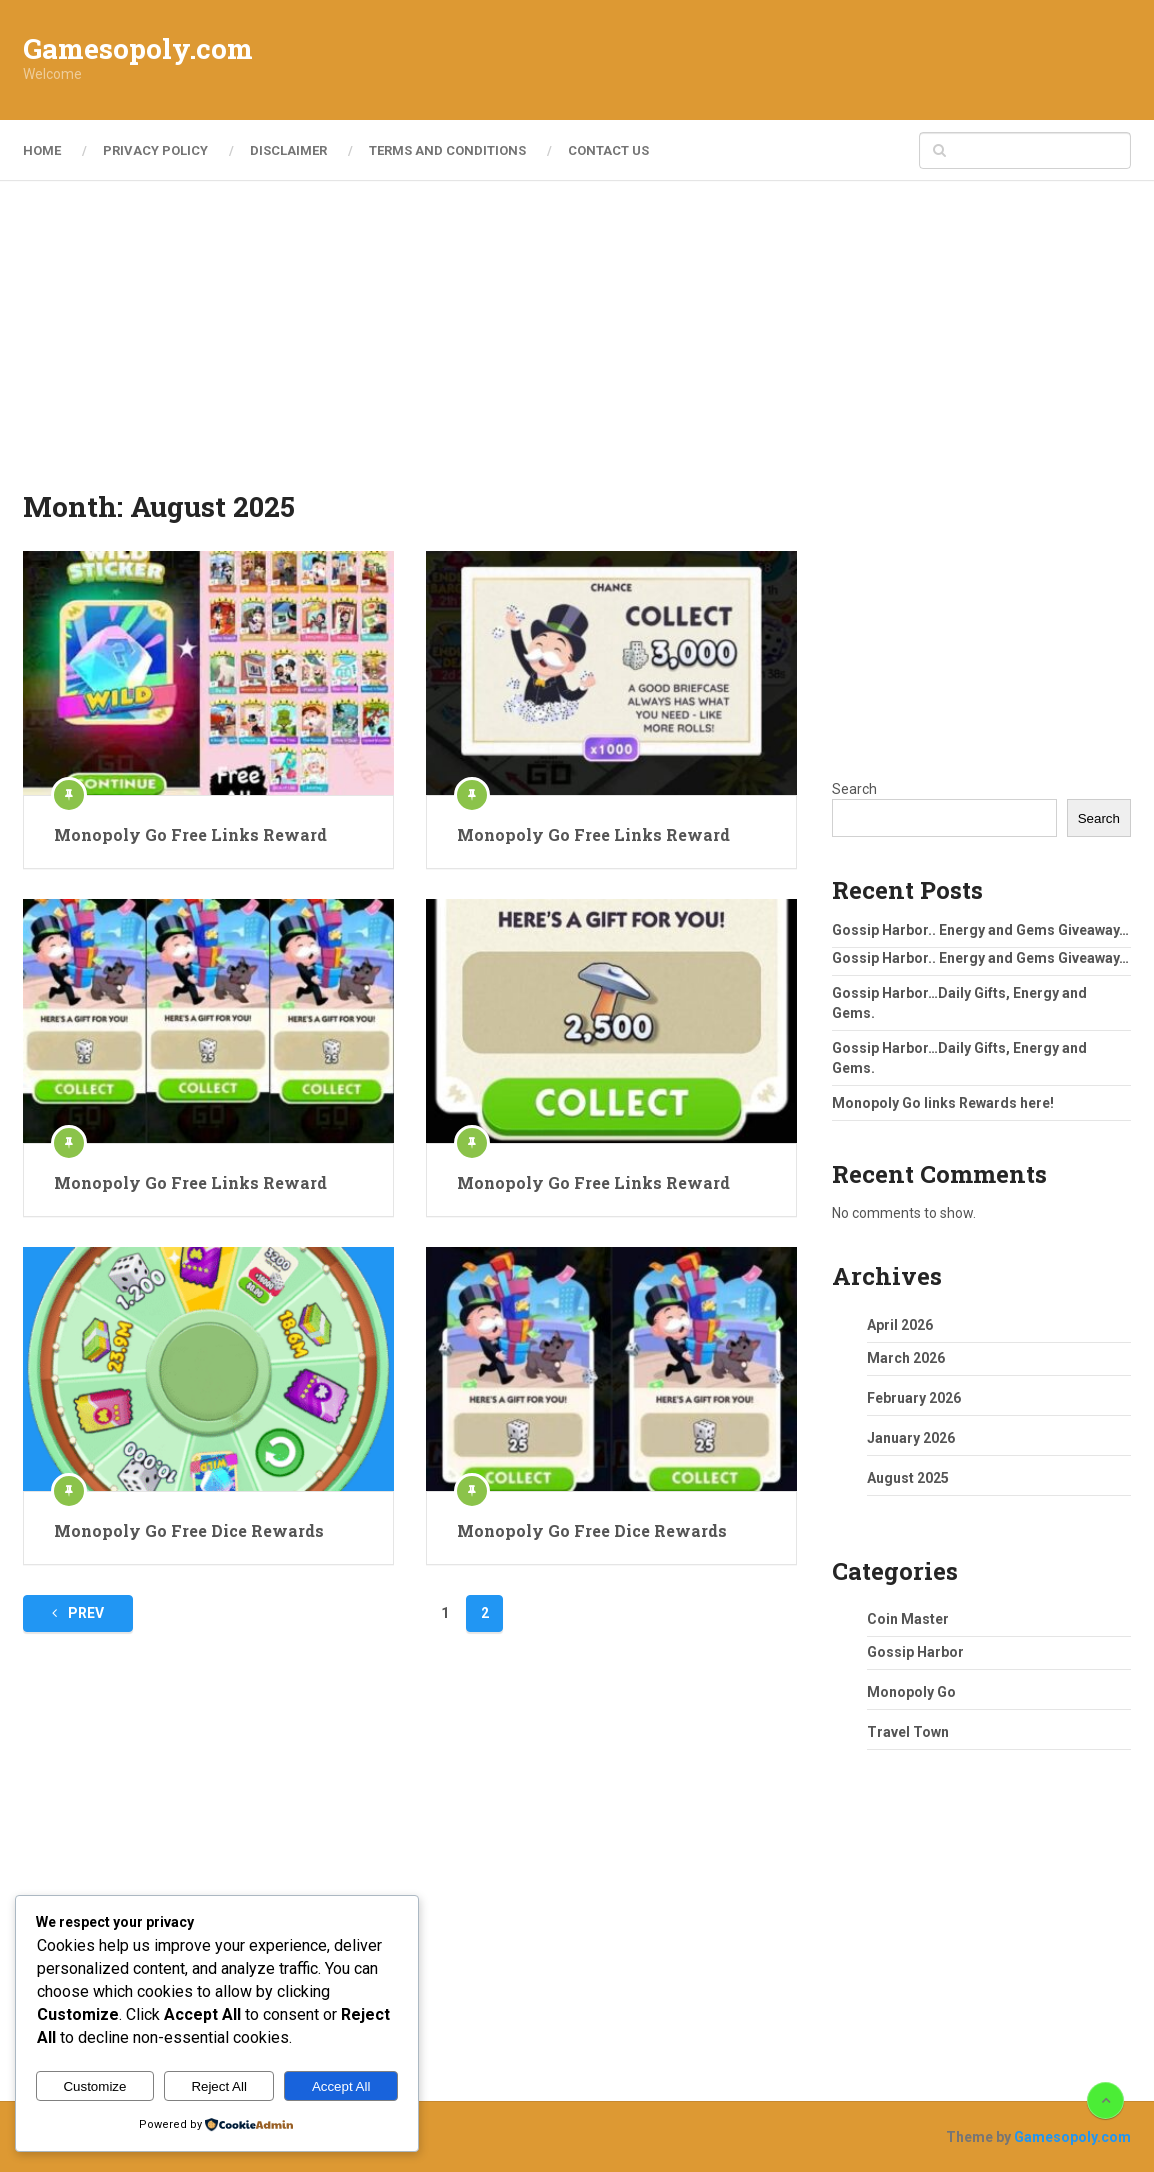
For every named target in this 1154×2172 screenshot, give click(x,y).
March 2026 (906, 1358)
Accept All (341, 2086)
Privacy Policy (155, 150)
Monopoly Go (911, 1692)
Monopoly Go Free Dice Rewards (189, 1530)
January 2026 (911, 1438)
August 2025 (908, 1478)
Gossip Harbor (915, 1652)
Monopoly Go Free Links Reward (190, 834)
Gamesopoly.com (138, 49)
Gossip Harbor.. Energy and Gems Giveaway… (980, 930)
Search (854, 789)
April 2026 (900, 1325)
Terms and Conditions (447, 150)
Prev (78, 1613)
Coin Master (908, 1619)
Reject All (219, 2086)
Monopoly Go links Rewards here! (943, 1103)
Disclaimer (288, 150)
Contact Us (608, 150)
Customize (94, 2086)
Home (42, 150)
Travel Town (908, 1732)
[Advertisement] (767, 60)
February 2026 (914, 1398)
